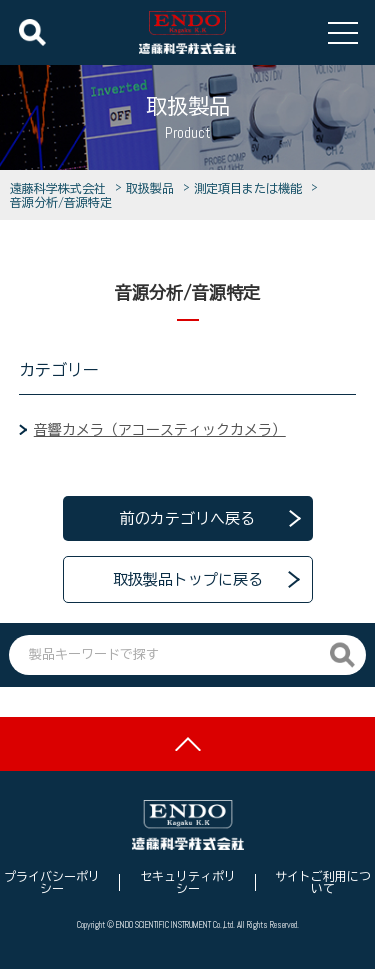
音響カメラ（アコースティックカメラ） (160, 430)
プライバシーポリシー (52, 882)
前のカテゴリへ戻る (187, 518)
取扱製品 (153, 188)
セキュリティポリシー (188, 882)
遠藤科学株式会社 (61, 188)
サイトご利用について (323, 882)
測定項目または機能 (251, 188)
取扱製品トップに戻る (188, 579)
